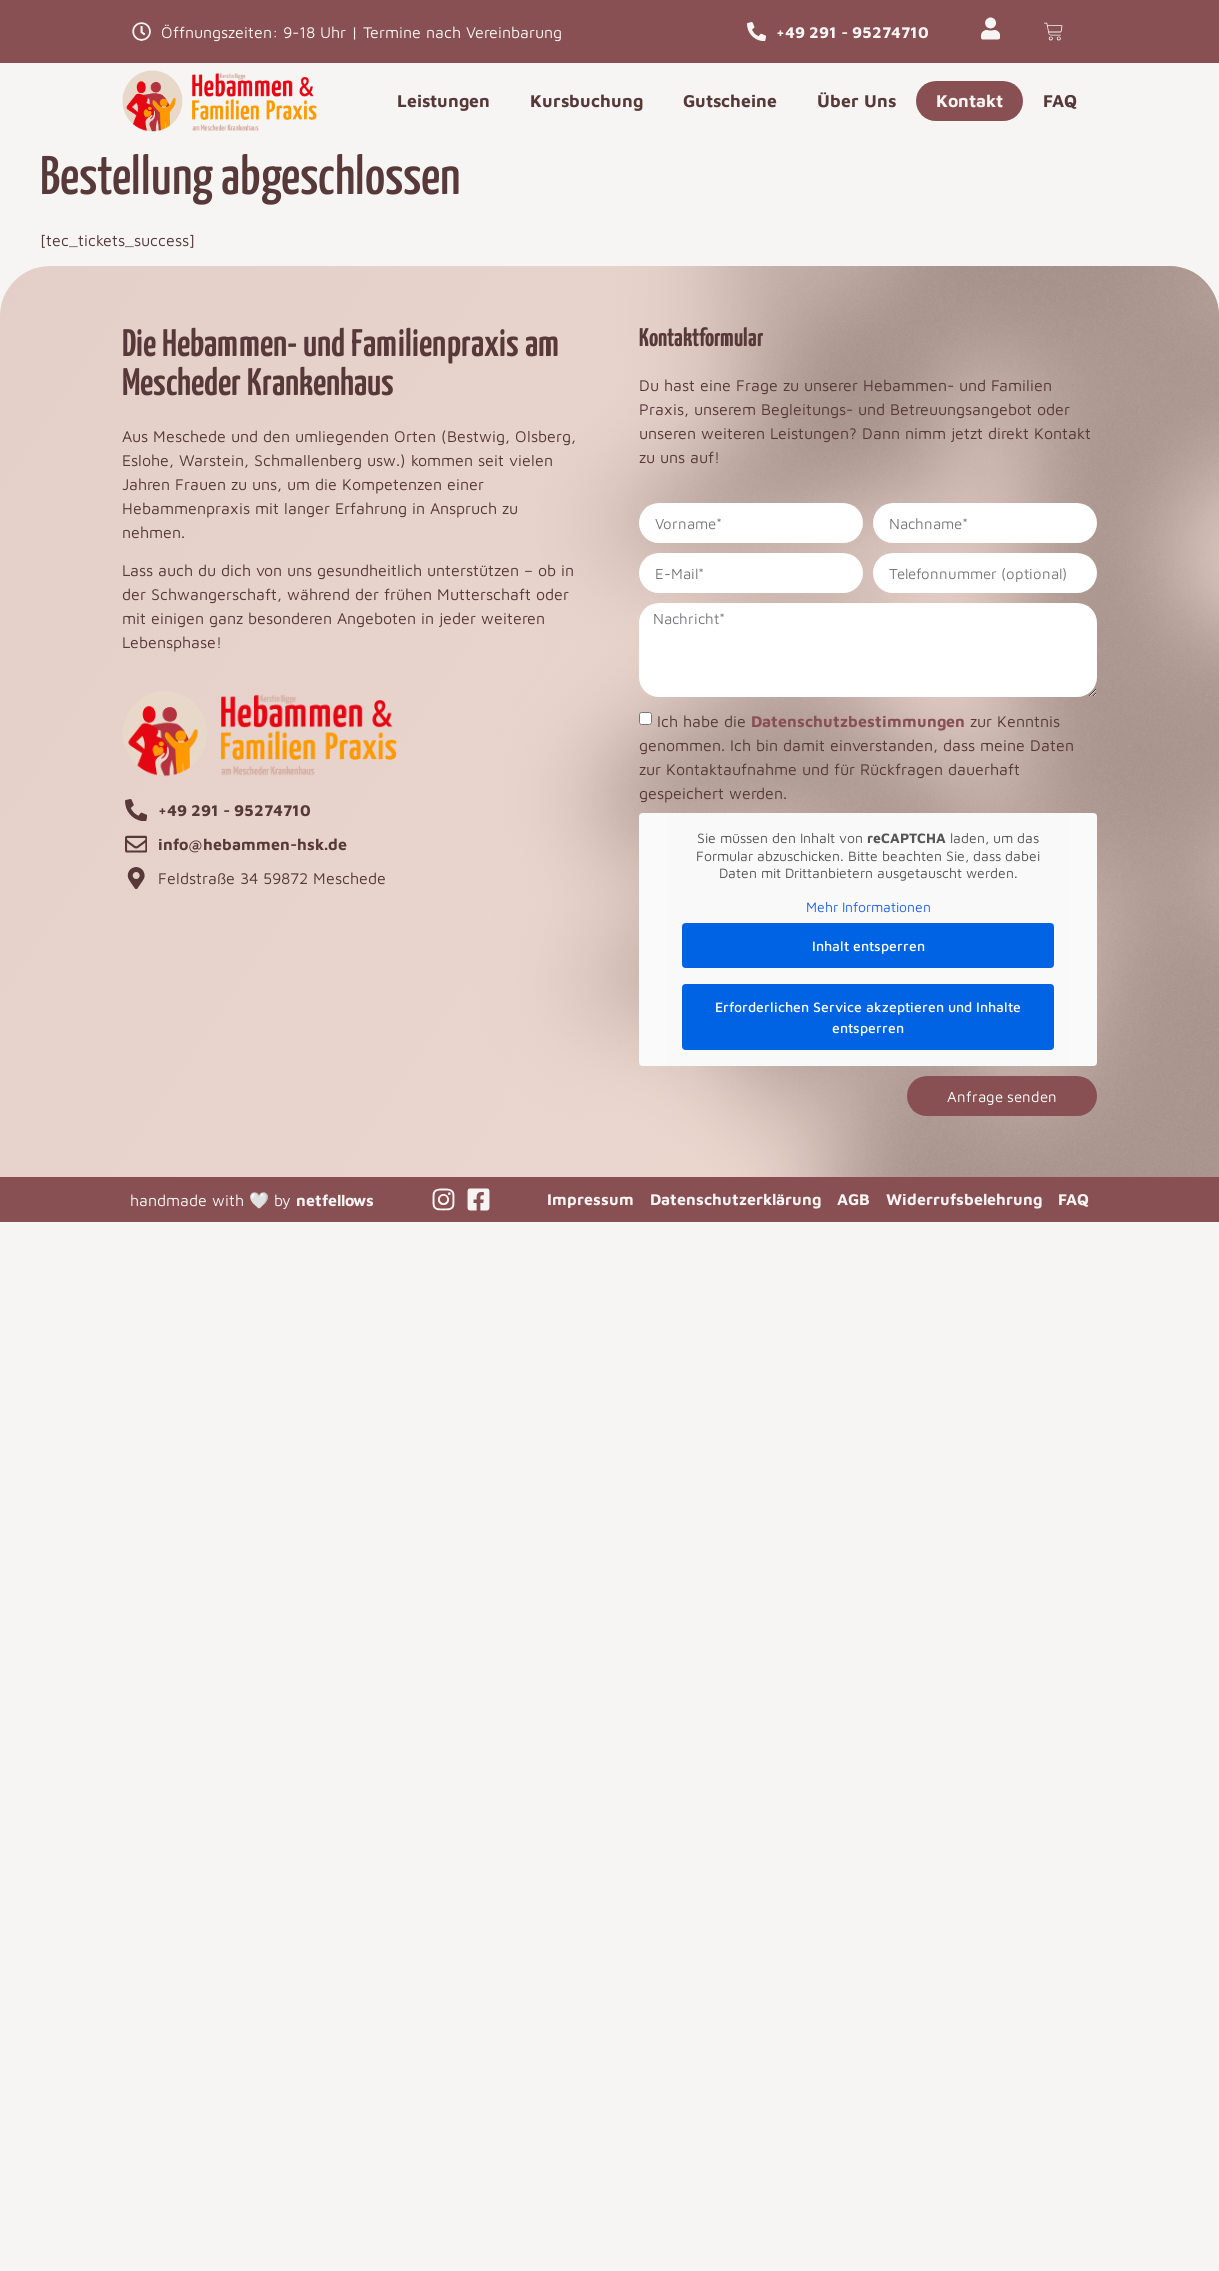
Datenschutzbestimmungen (858, 721)
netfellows (335, 1200)
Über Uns (856, 100)
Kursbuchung (586, 100)
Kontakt (969, 100)
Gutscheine (730, 100)
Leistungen (443, 100)
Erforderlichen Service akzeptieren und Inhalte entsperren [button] (868, 1017)
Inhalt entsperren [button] (868, 945)
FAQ (1060, 100)
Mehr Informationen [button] (868, 906)
